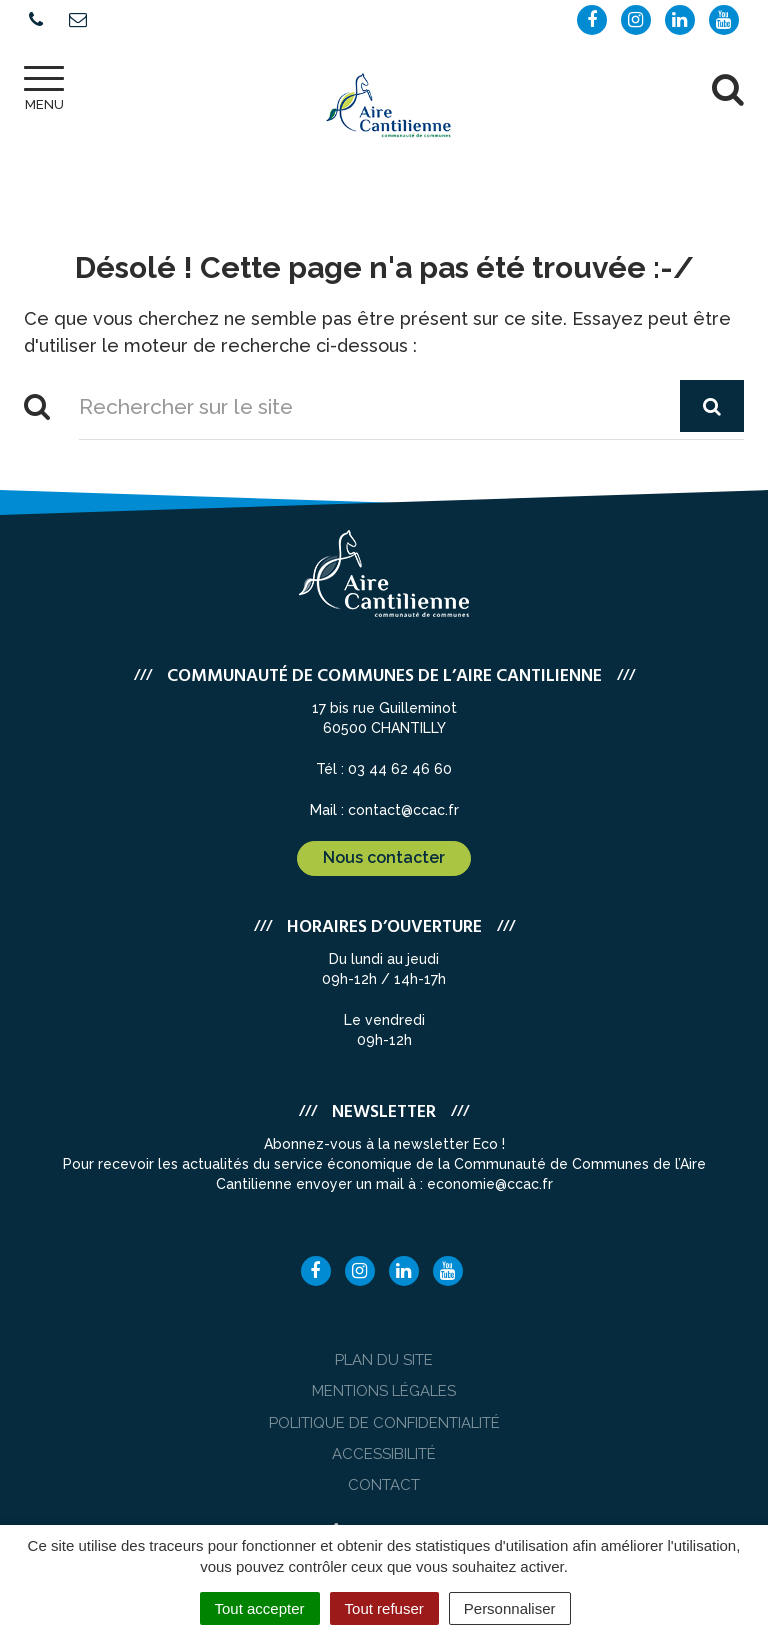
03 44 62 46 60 (400, 769)
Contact (384, 1485)
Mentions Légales (384, 1391)
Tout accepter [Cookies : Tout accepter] (260, 1608)
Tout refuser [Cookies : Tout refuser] (384, 1608)
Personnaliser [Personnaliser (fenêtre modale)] (510, 1608)
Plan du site (384, 1360)
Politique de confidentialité (384, 1423)
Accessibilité (384, 1454)
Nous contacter (384, 857)
